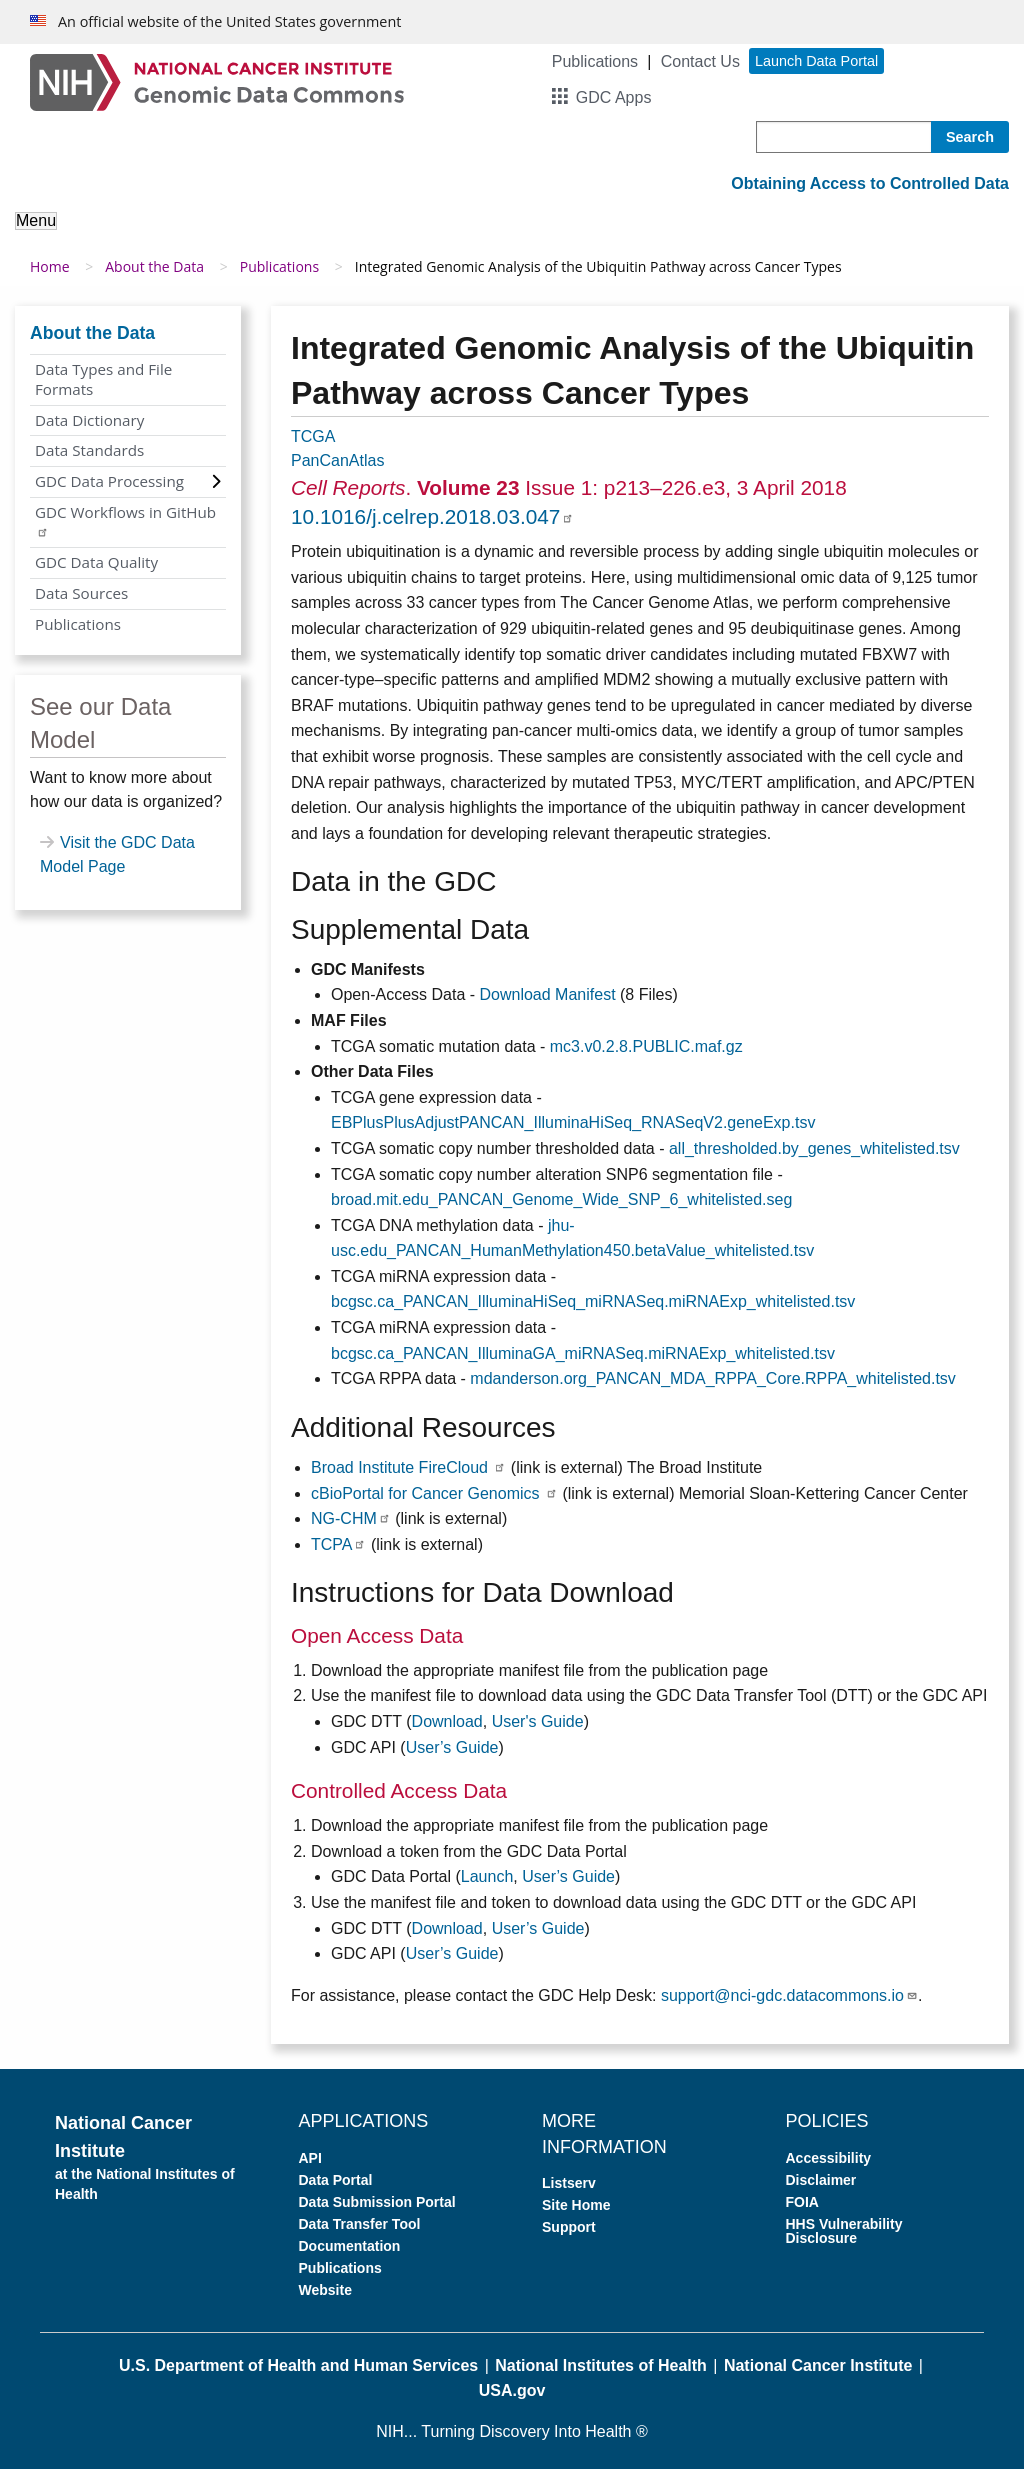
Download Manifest (548, 994)
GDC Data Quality (96, 562)
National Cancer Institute (818, 2365)
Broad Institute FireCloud (408, 1467)
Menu (36, 220)
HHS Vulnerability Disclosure (844, 2231)
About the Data (154, 266)
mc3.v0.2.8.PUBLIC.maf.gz (646, 1046)
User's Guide (538, 1721)
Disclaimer (821, 2180)
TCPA (338, 1544)
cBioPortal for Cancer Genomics (434, 1493)
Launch (487, 1876)
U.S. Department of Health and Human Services (298, 2365)
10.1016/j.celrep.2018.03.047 (432, 516)
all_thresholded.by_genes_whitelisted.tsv (814, 1148)
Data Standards (89, 450)
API (310, 2158)
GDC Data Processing (109, 481)
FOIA (802, 2202)
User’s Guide (452, 1747)
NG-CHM (351, 1518)
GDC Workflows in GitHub (125, 520)
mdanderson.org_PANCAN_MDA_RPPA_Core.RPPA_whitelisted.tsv (713, 1378)
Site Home (576, 2205)
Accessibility (829, 2158)
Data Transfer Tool (360, 2224)
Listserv (569, 2183)
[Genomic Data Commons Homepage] (217, 81)
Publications (595, 61)
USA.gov (512, 2390)
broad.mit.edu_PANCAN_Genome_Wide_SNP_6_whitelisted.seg (561, 1199)
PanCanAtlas (337, 460)
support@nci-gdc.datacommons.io (789, 1995)
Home (50, 266)
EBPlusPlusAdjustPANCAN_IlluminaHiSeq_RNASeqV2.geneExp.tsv (573, 1122)
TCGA (313, 436)
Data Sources (81, 593)
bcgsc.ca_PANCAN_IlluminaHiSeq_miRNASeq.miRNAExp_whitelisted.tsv (593, 1301)
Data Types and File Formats (103, 379)
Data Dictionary (89, 420)
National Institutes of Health (601, 2365)
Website (325, 2290)
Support (569, 2227)
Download (447, 1721)
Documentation (350, 2246)
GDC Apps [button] (614, 97)
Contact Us (700, 61)
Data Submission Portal (377, 2202)
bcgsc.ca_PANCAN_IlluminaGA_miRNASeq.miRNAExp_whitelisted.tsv (583, 1353)
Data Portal (336, 2180)
